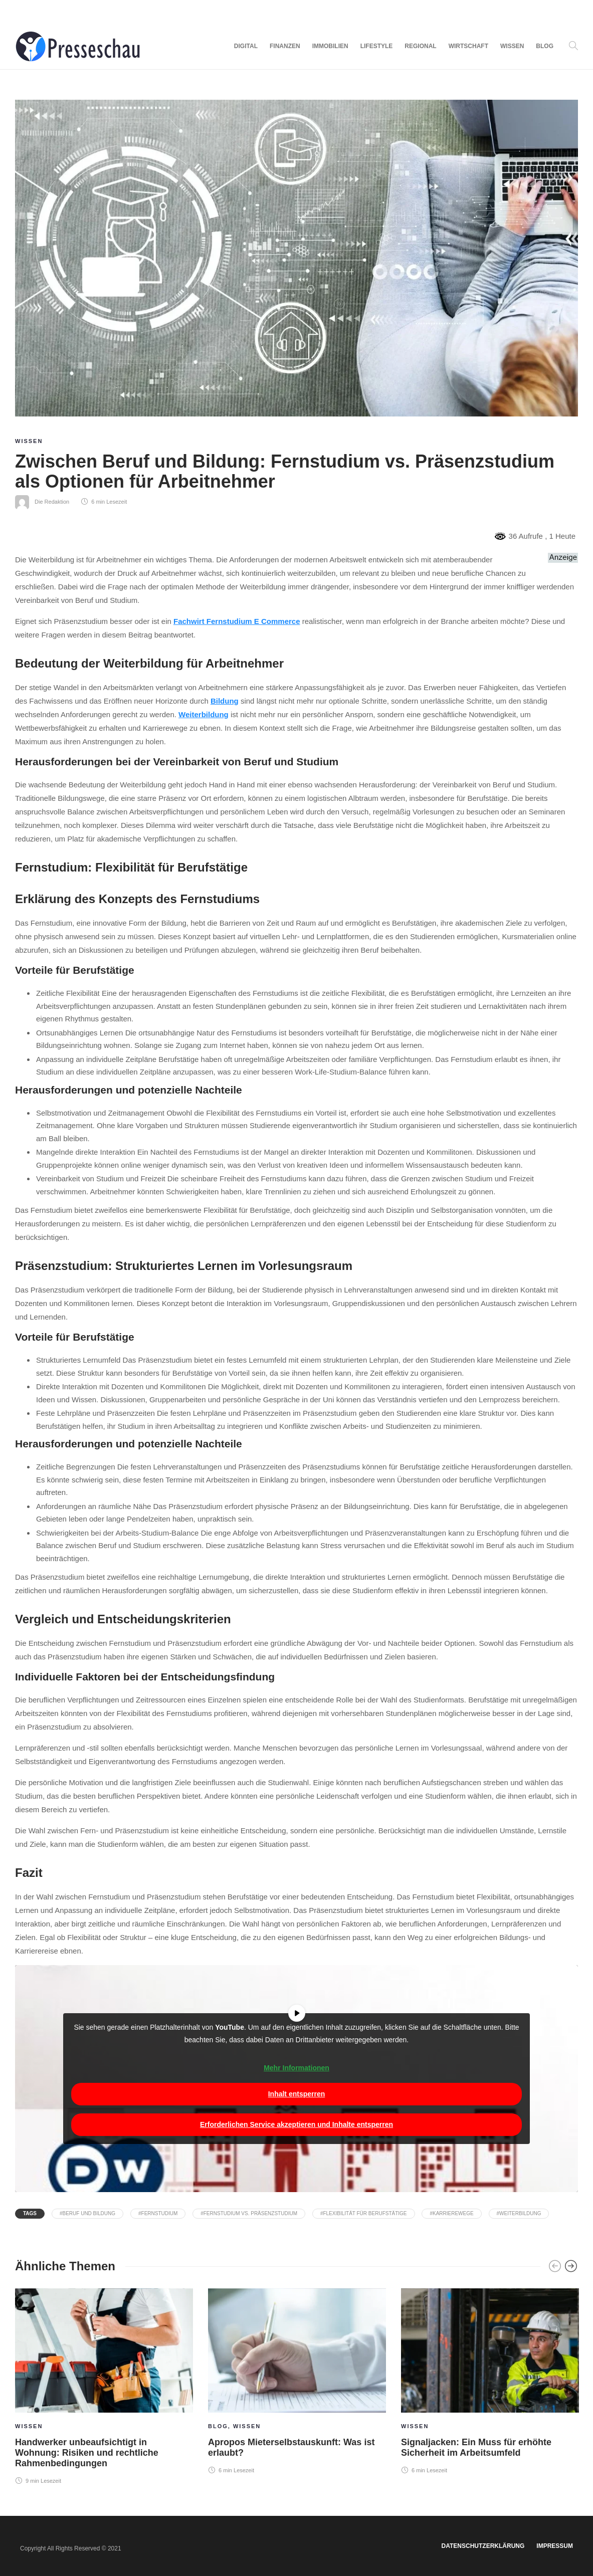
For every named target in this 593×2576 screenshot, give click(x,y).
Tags (30, 2213)
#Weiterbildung (519, 2213)
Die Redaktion (52, 502)
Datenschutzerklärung (483, 2545)
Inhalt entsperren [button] (296, 2094)
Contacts (57, 11)
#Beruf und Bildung (87, 2213)
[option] (104, 2385)
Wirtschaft (468, 46)
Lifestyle (376, 46)
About (24, 11)
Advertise (96, 11)
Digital (246, 46)
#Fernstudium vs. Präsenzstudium (249, 2213)
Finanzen (285, 46)
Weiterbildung (203, 714)
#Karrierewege (451, 2213)
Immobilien (330, 46)
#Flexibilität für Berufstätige (363, 2213)
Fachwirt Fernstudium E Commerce (236, 621)
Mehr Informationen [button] (296, 2068)
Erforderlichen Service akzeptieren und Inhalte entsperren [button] (296, 2124)
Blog (544, 46)
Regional (420, 46)
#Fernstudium (157, 2213)
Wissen (512, 46)
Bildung (225, 701)
